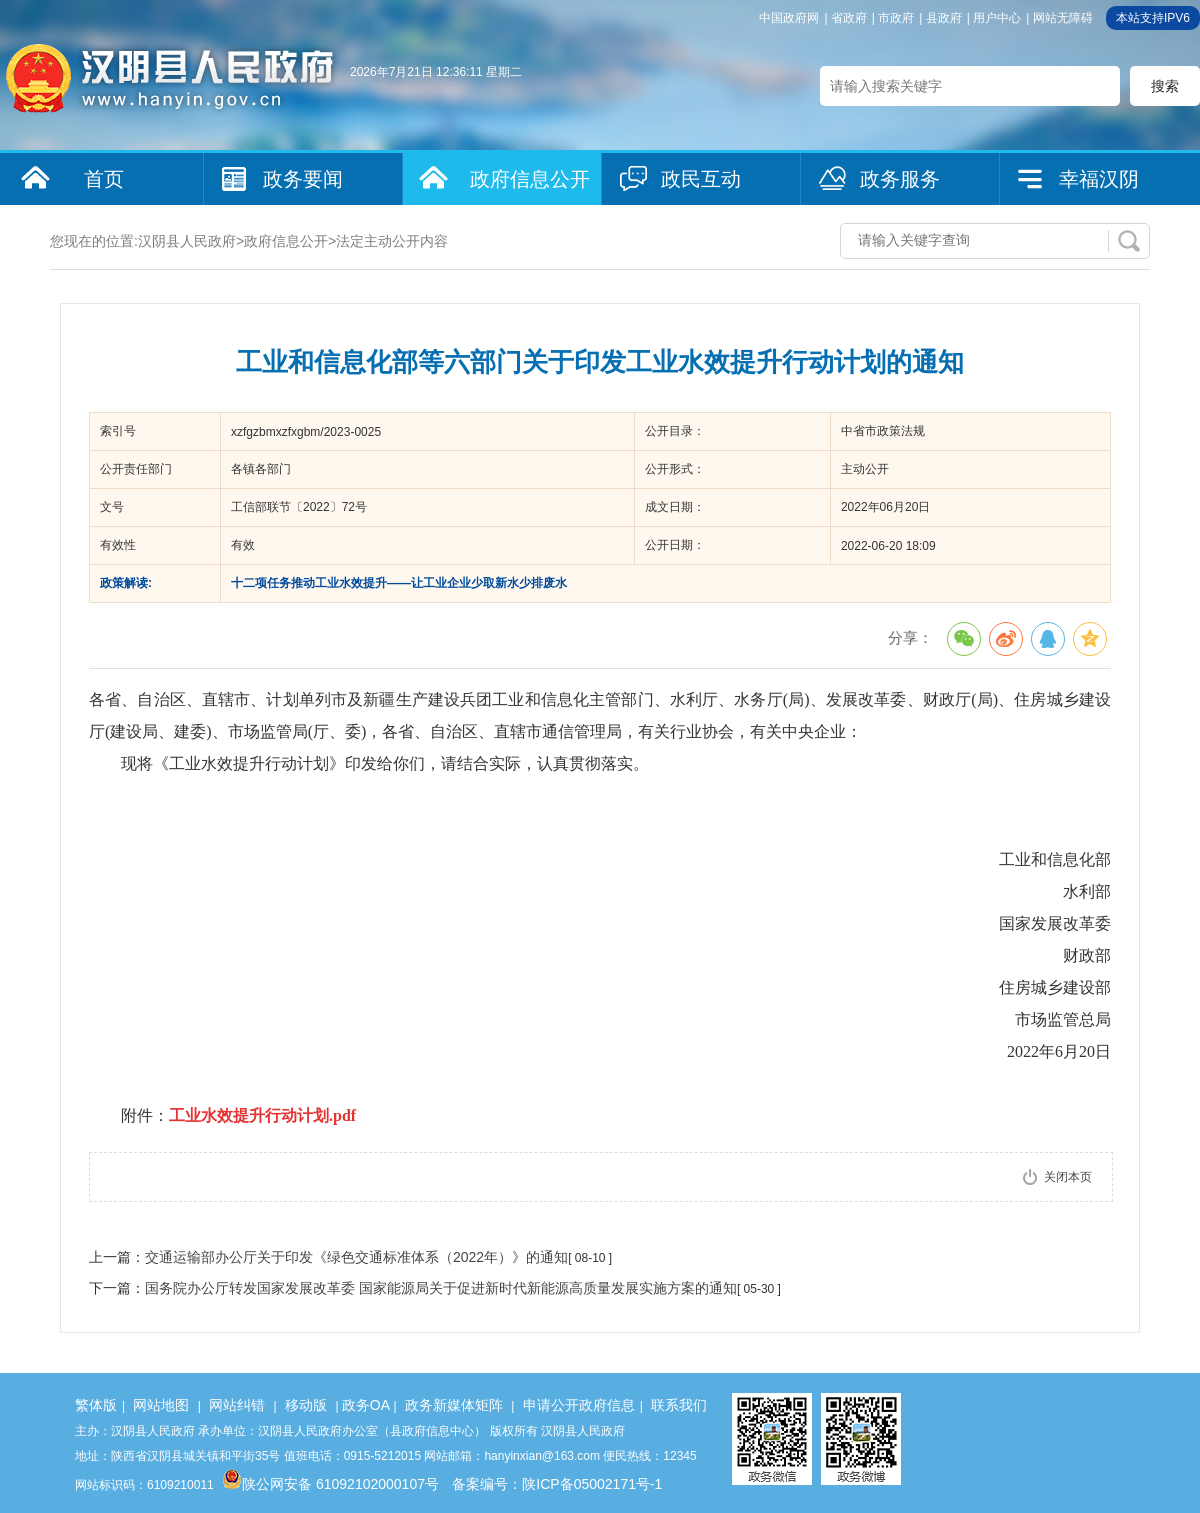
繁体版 (96, 1405)
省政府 (849, 18)
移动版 (306, 1405)
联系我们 (679, 1405)
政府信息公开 (530, 179)
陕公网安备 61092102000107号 (330, 1484)
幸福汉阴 (1099, 179)
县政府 (944, 18)
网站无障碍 (1063, 18)
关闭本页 (1068, 1177)
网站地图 (161, 1405)
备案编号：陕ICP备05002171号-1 (557, 1484)
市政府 (896, 18)
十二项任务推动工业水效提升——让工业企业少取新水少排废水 (399, 583)
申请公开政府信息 (579, 1405)
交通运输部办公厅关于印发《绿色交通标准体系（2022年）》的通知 (356, 1257)
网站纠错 (237, 1405)
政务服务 (900, 179)
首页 (104, 179)
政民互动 (701, 179)
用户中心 (997, 18)
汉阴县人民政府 (187, 241)
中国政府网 (789, 18)
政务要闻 (303, 179)
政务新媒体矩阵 (454, 1405)
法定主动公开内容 (392, 241)
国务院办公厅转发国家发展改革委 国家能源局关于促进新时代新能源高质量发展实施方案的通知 (441, 1288)
